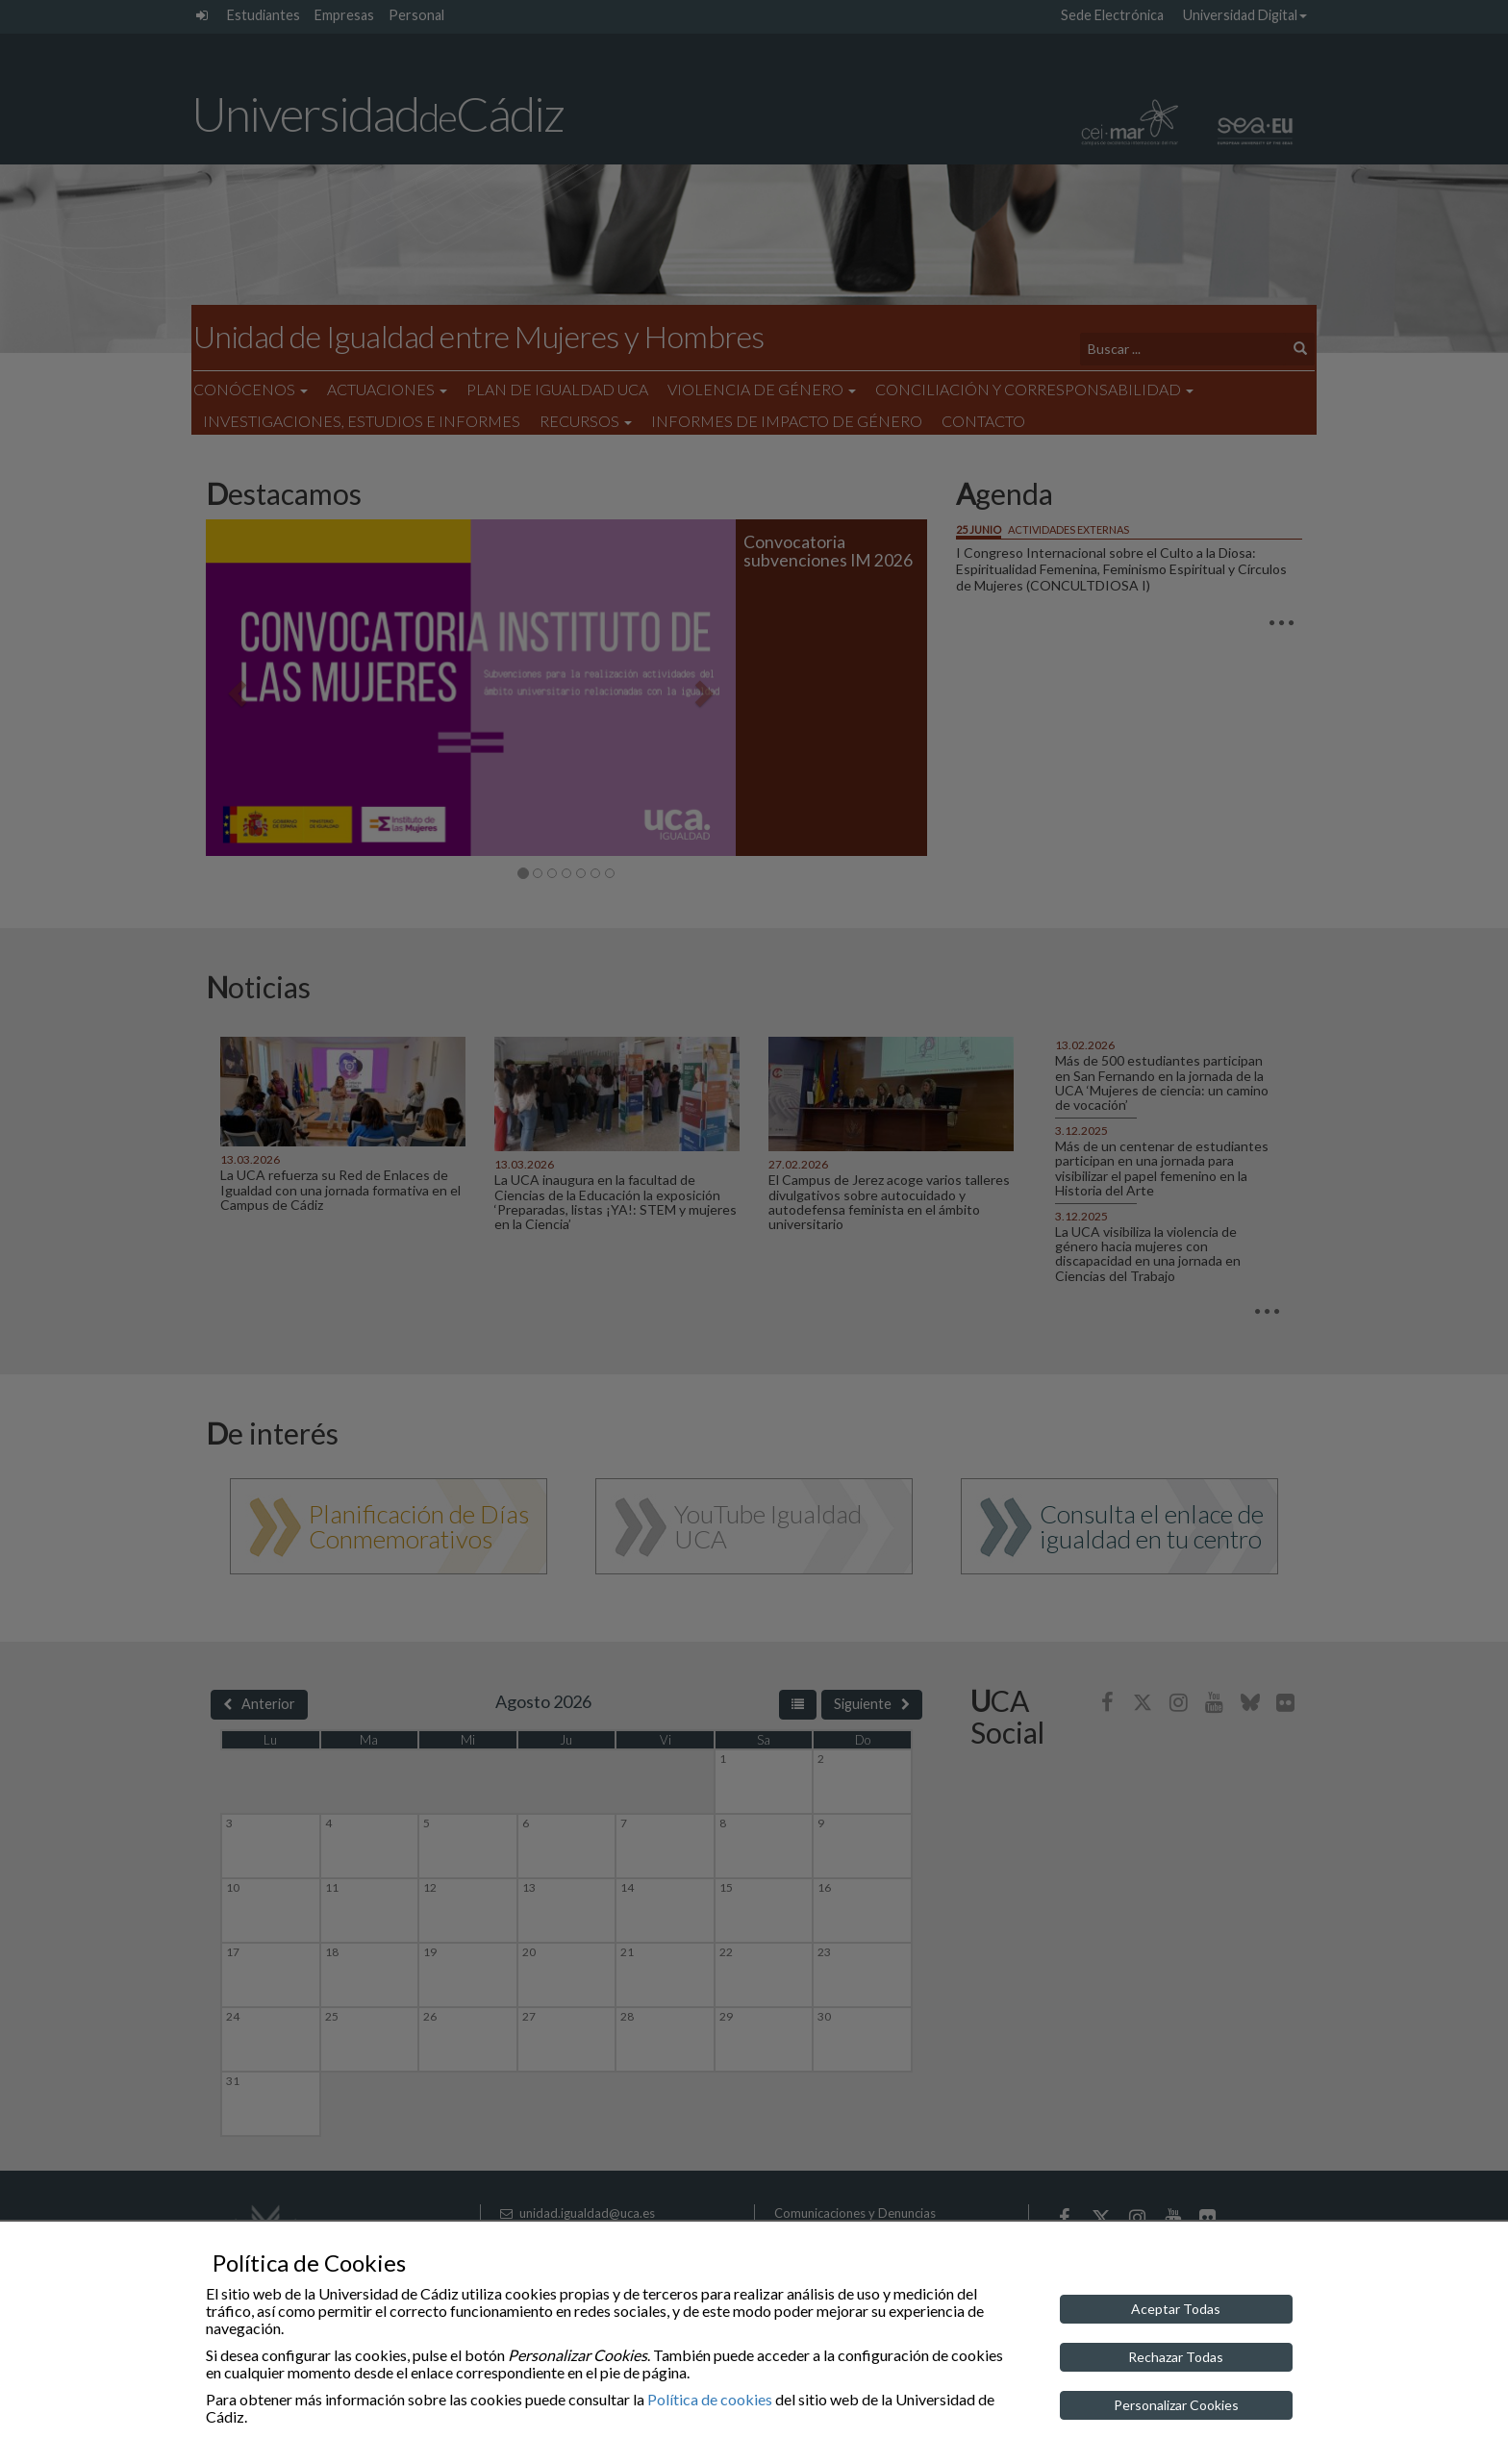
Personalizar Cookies (1176, 2405)
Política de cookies (709, 2399)
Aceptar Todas (1175, 2309)
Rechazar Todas (1175, 2357)
